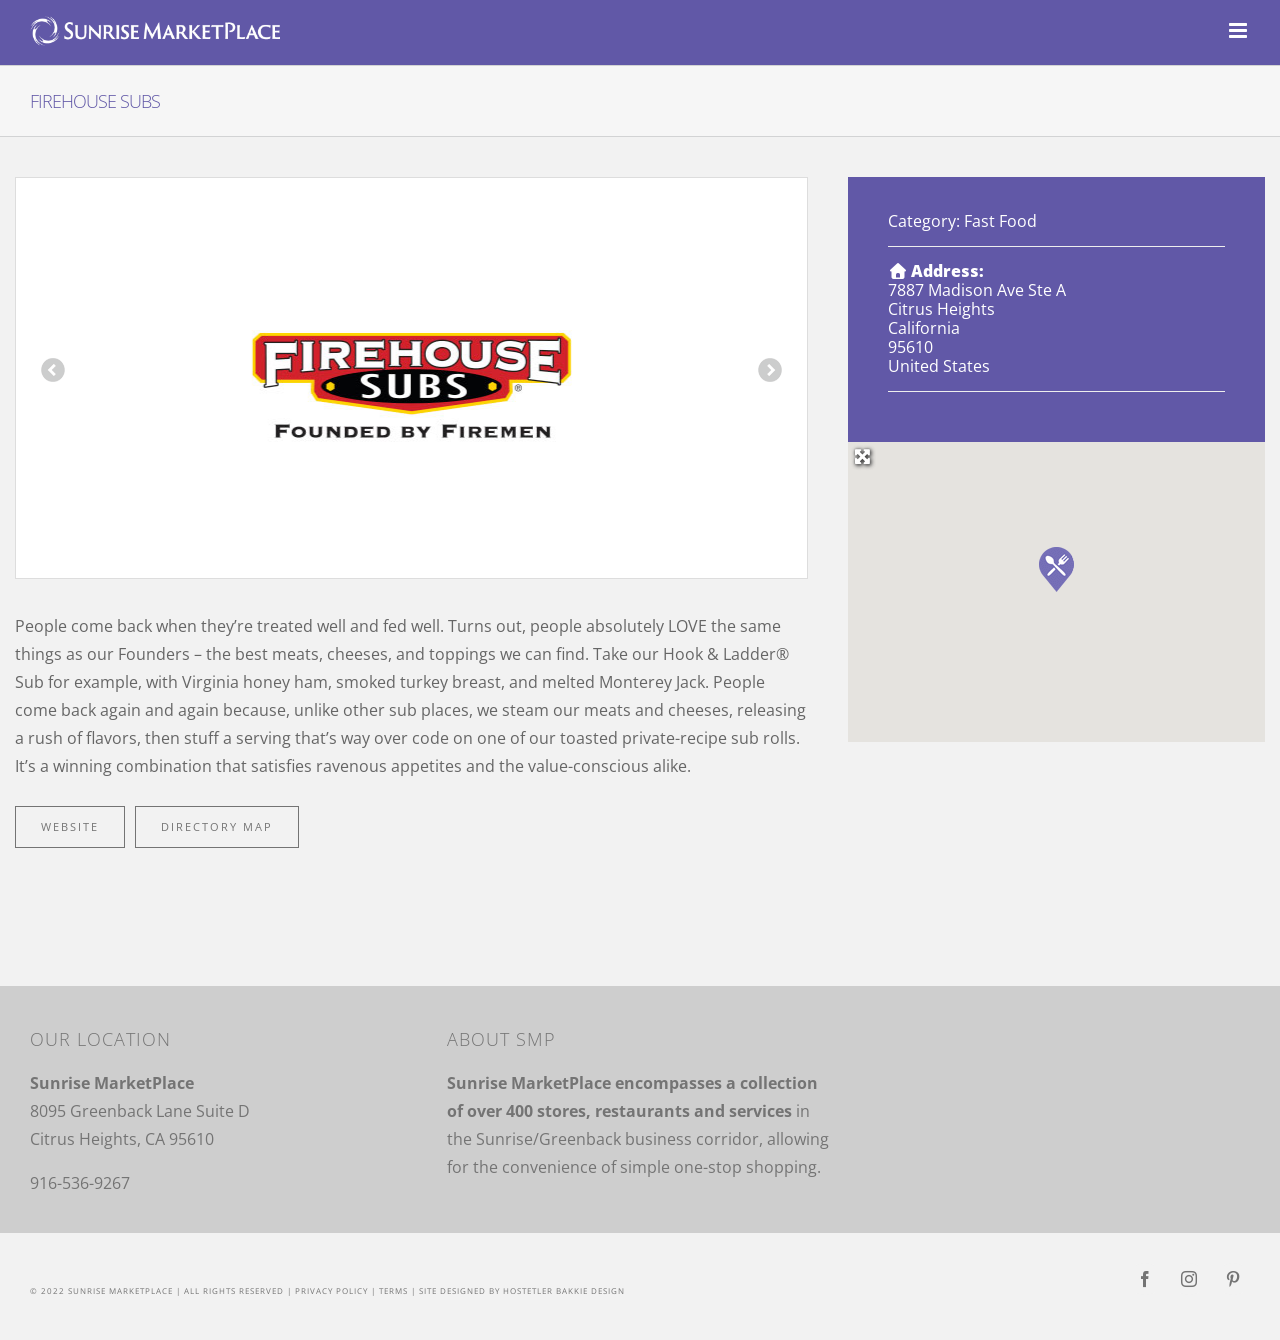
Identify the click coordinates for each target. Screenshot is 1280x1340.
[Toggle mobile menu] (1239, 30)
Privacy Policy (331, 1290)
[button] (1056, 569)
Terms (393, 1290)
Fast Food (1000, 221)
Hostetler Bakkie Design (564, 1290)
